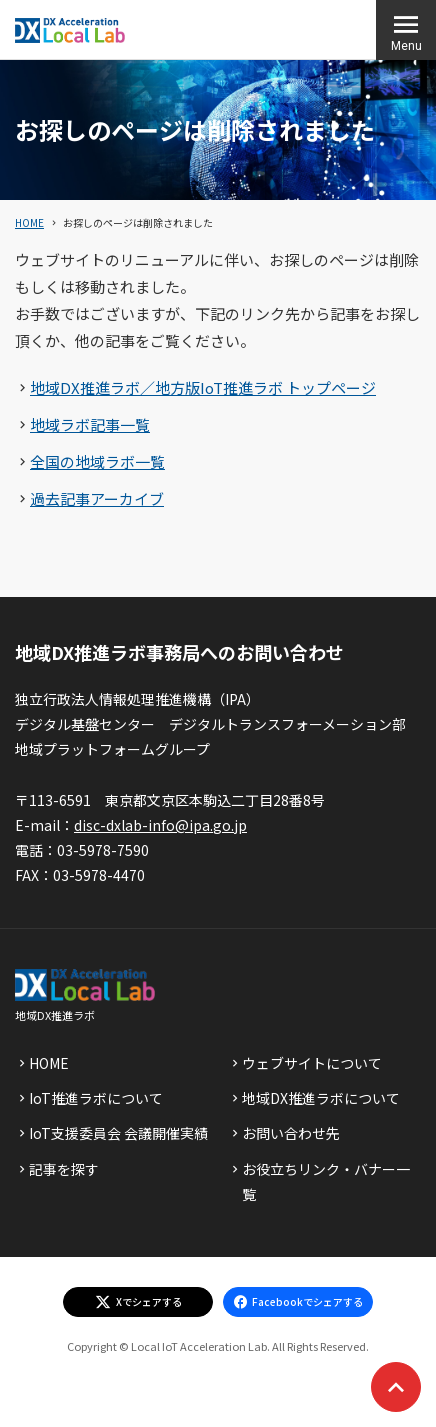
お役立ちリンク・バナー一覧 (326, 1181)
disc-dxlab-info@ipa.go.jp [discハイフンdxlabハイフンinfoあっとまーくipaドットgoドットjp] (160, 825)
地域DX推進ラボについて (321, 1098)
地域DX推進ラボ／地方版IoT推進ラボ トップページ (203, 387)
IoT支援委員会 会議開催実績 (118, 1133)
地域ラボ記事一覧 (90, 424)
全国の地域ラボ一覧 (97, 461)
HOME (29, 222)
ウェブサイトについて (312, 1063)
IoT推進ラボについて (96, 1098)
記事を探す (64, 1169)
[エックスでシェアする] (138, 1302)
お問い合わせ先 (291, 1133)
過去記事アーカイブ (97, 498)
